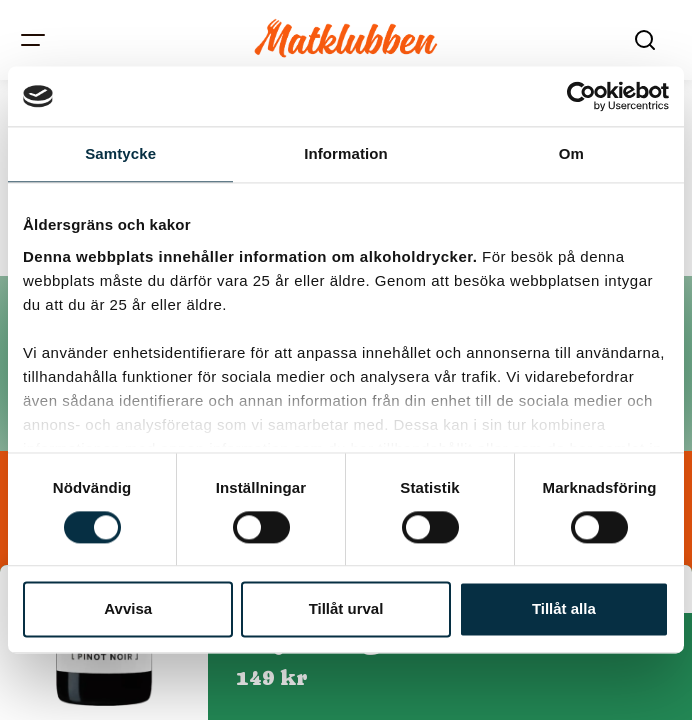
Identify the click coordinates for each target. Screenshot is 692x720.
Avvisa (128, 609)
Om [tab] (571, 153)
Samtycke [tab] (120, 153)
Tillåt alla (564, 609)
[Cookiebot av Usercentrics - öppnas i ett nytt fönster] (581, 96)
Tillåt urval (346, 609)
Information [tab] (346, 153)
